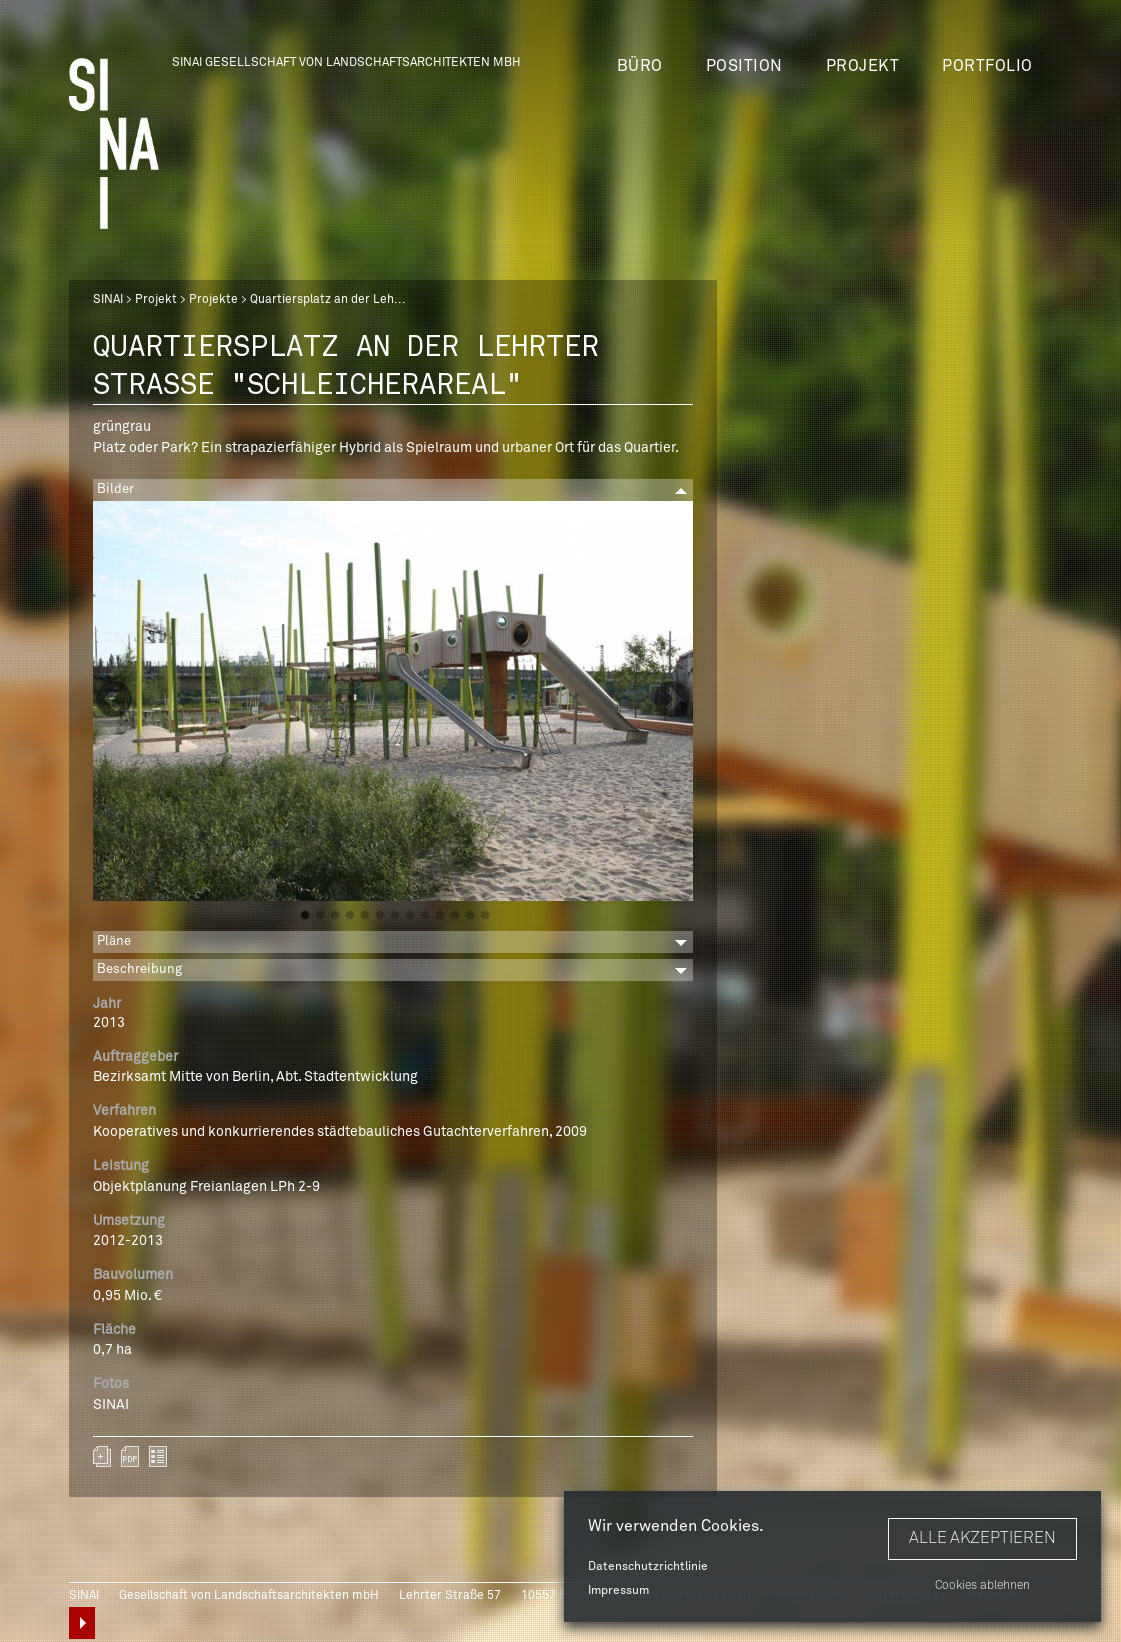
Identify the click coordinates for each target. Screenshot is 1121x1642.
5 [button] (365, 916)
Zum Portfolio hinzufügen (102, 1456)
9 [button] (425, 916)
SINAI (108, 300)
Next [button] (672, 701)
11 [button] (455, 916)
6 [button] (380, 916)
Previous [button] (114, 701)
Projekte (213, 300)
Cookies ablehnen (982, 1586)
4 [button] (350, 916)
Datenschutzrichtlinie (648, 1567)
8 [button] (410, 916)
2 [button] (320, 916)
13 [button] (485, 916)
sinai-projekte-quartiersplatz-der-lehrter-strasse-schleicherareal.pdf (130, 1456)
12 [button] (470, 916)
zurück (158, 1456)
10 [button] (440, 916)
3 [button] (335, 916)
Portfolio (987, 66)
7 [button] (395, 916)
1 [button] (305, 916)
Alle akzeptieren (982, 1538)
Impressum (618, 1591)
